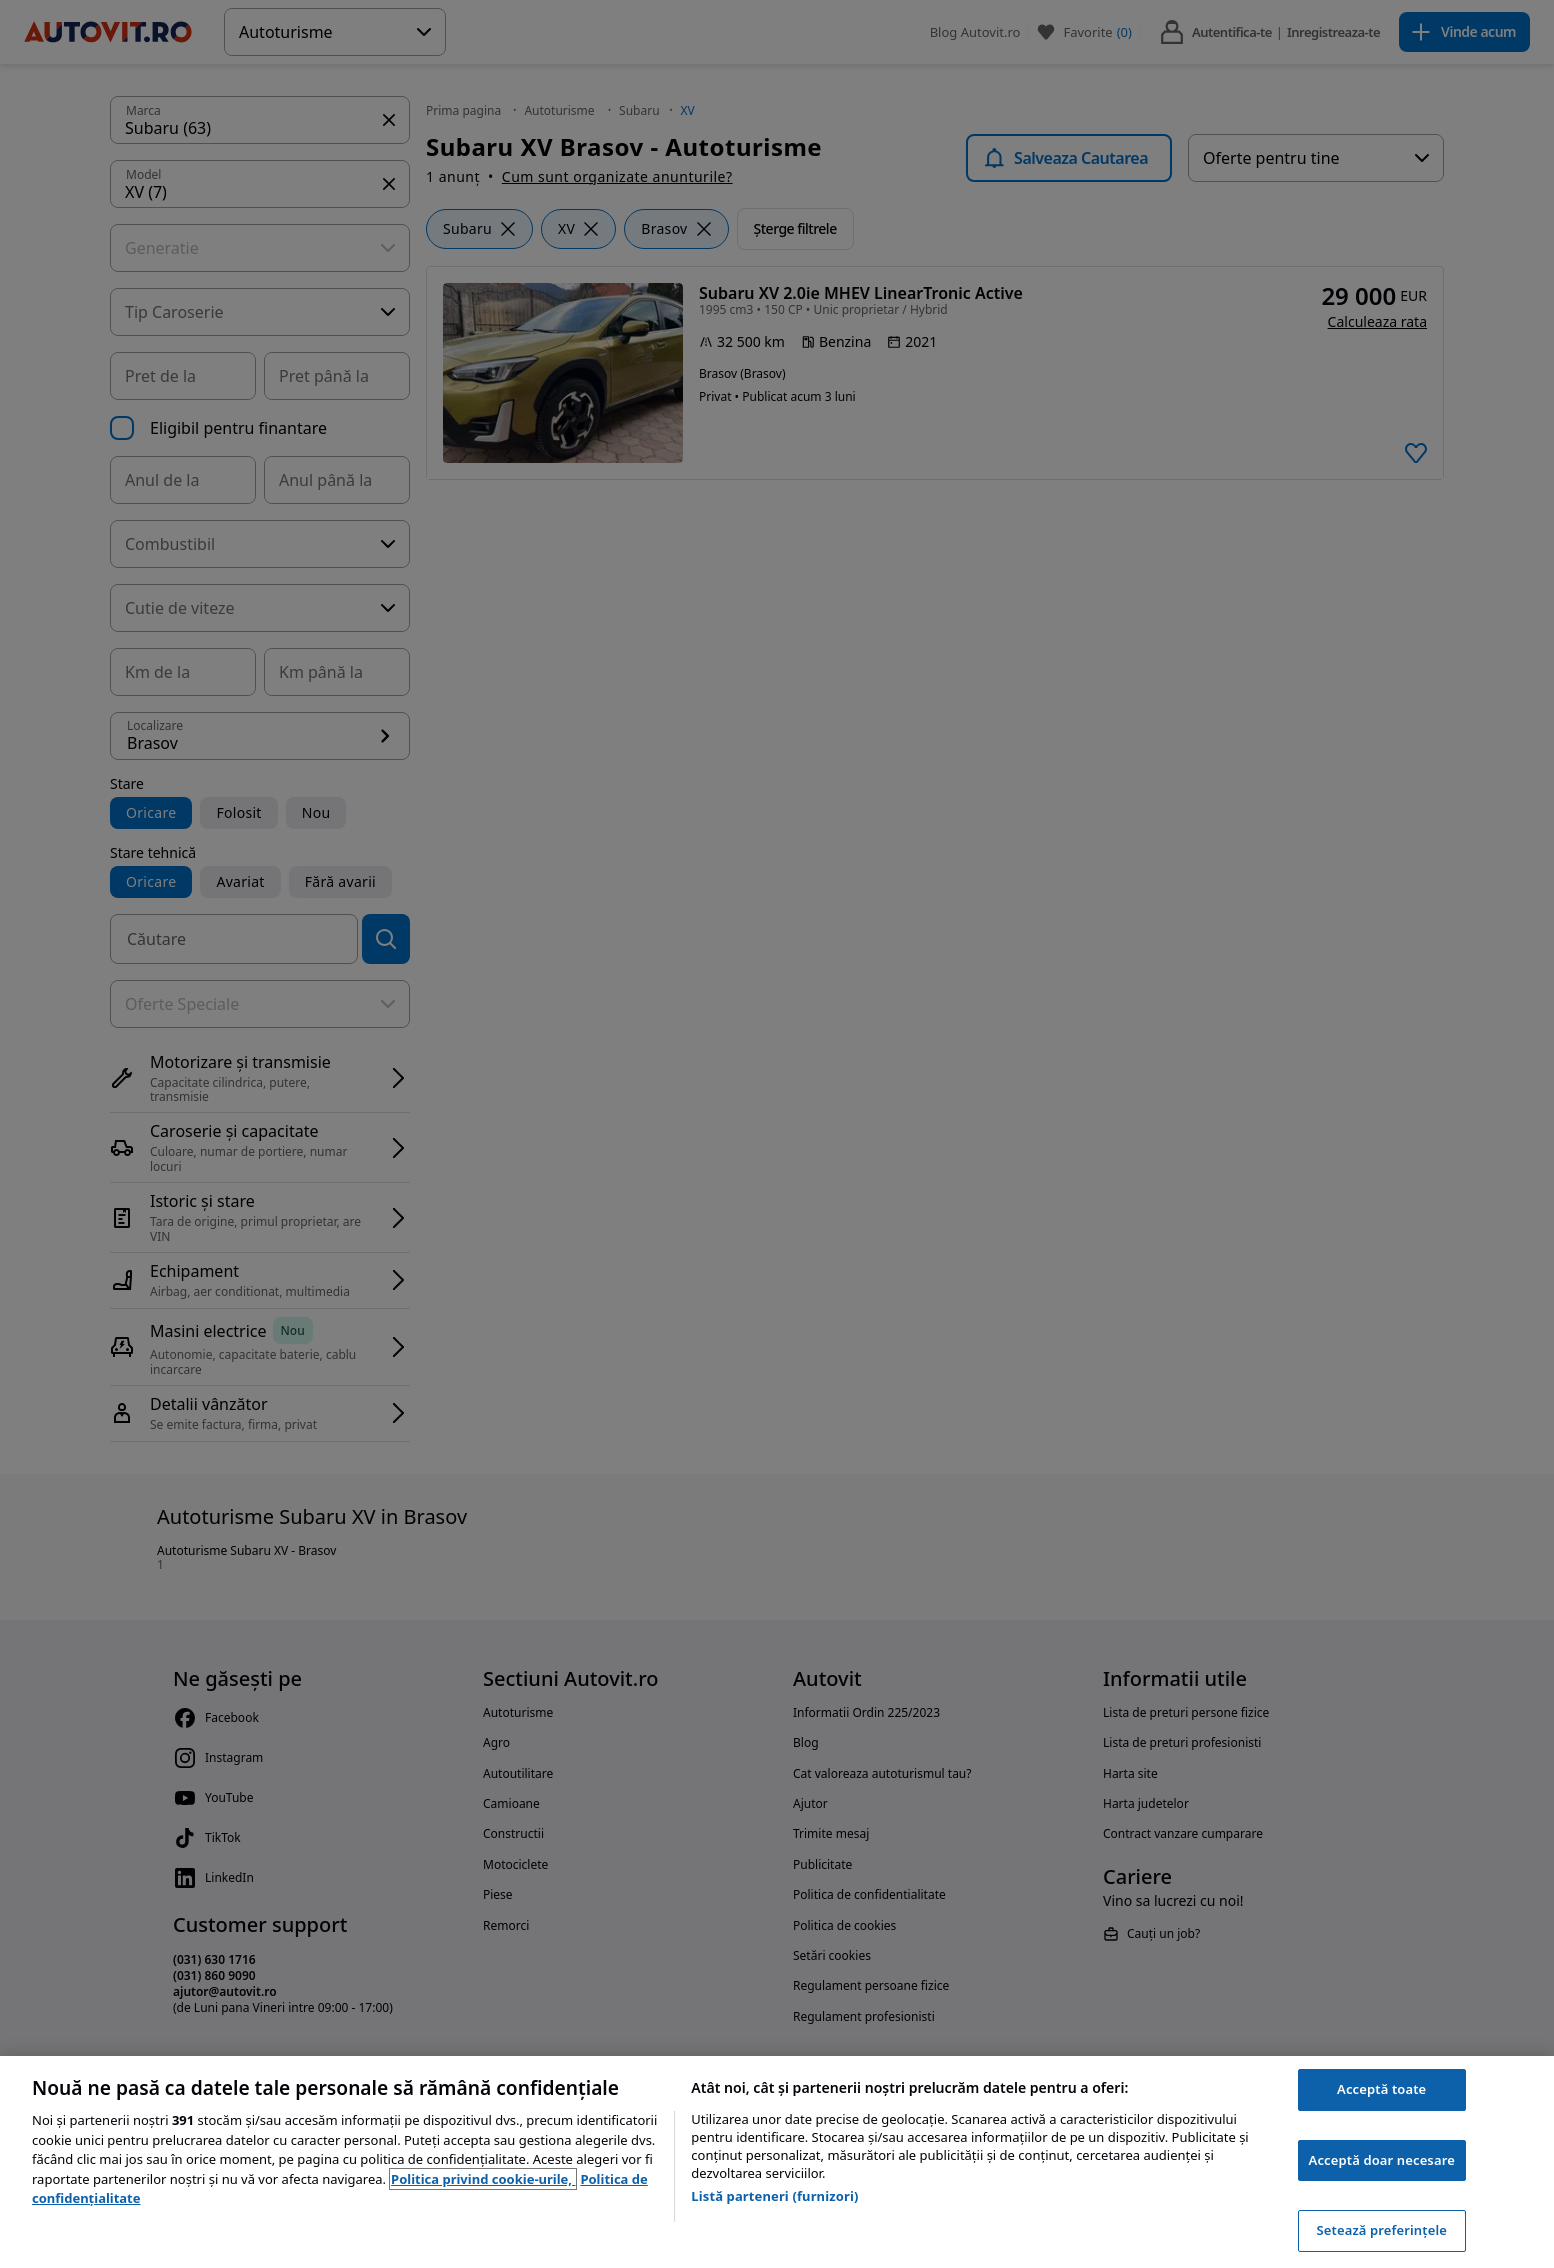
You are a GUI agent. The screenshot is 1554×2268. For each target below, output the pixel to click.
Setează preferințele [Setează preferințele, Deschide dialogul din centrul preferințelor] (1381, 2230)
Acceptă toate (1381, 2089)
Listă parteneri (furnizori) (774, 2196)
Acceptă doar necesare (1382, 2160)
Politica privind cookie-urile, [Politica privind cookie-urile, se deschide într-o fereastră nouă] (483, 2179)
